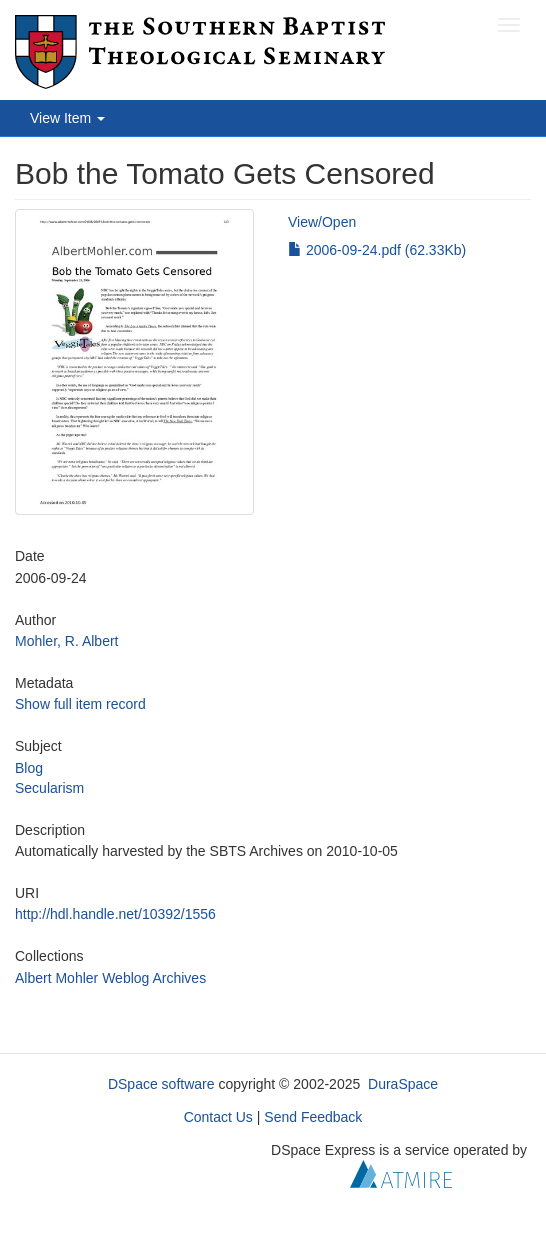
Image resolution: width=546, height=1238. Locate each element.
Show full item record (80, 704)
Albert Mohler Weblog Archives (110, 978)
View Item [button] (67, 118)
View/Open (322, 222)
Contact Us (218, 1117)
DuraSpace (403, 1084)
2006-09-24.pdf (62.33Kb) (377, 250)
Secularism (49, 788)
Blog (29, 768)
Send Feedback (313, 1117)
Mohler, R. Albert (67, 641)
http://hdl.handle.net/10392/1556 (115, 914)
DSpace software (161, 1084)
